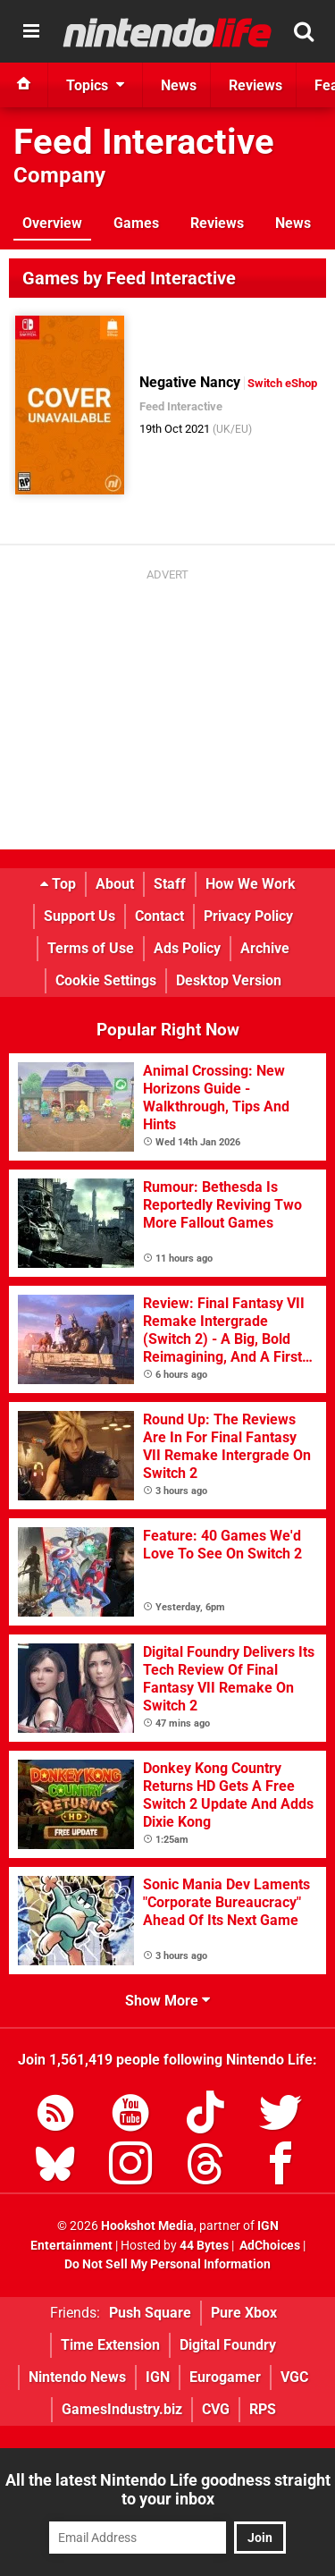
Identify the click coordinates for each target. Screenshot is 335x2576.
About (115, 883)
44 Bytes (204, 2245)
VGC (294, 2377)
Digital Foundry (228, 2344)
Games (136, 223)
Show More (167, 2000)
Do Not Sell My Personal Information (167, 2264)
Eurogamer (225, 2377)
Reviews (217, 223)
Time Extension (110, 2344)
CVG (216, 2409)
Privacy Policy (248, 916)
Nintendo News (77, 2377)
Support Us (79, 916)
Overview (52, 223)
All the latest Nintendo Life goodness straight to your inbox (168, 2489)
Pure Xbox (244, 2312)
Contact (159, 916)
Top (58, 883)
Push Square (150, 2312)
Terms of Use (90, 948)
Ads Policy (187, 948)
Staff (170, 883)
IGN (158, 2377)
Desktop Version (228, 980)
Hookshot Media (147, 2226)
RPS (262, 2409)
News (293, 223)
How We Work (250, 883)
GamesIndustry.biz (122, 2409)
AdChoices (268, 2245)
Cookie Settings (105, 980)
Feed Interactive (143, 142)
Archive (264, 948)
